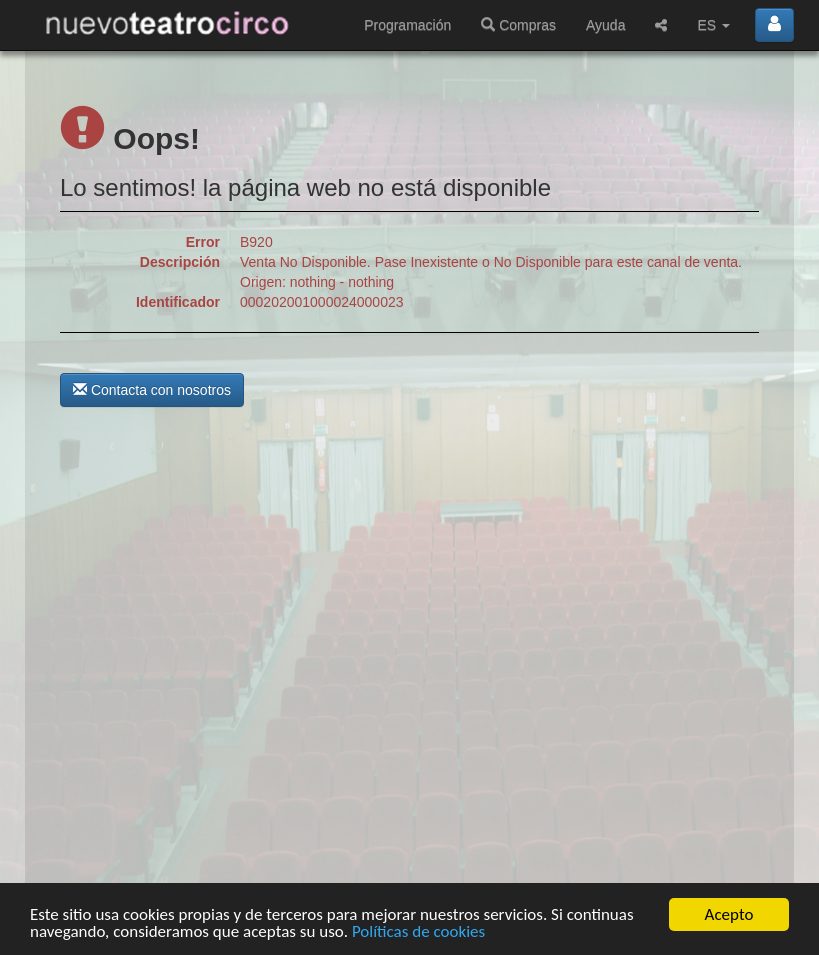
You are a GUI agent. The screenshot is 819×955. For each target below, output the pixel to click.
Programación (407, 25)
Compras (518, 25)
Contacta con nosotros (152, 390)
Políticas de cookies (418, 932)
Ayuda (605, 25)
